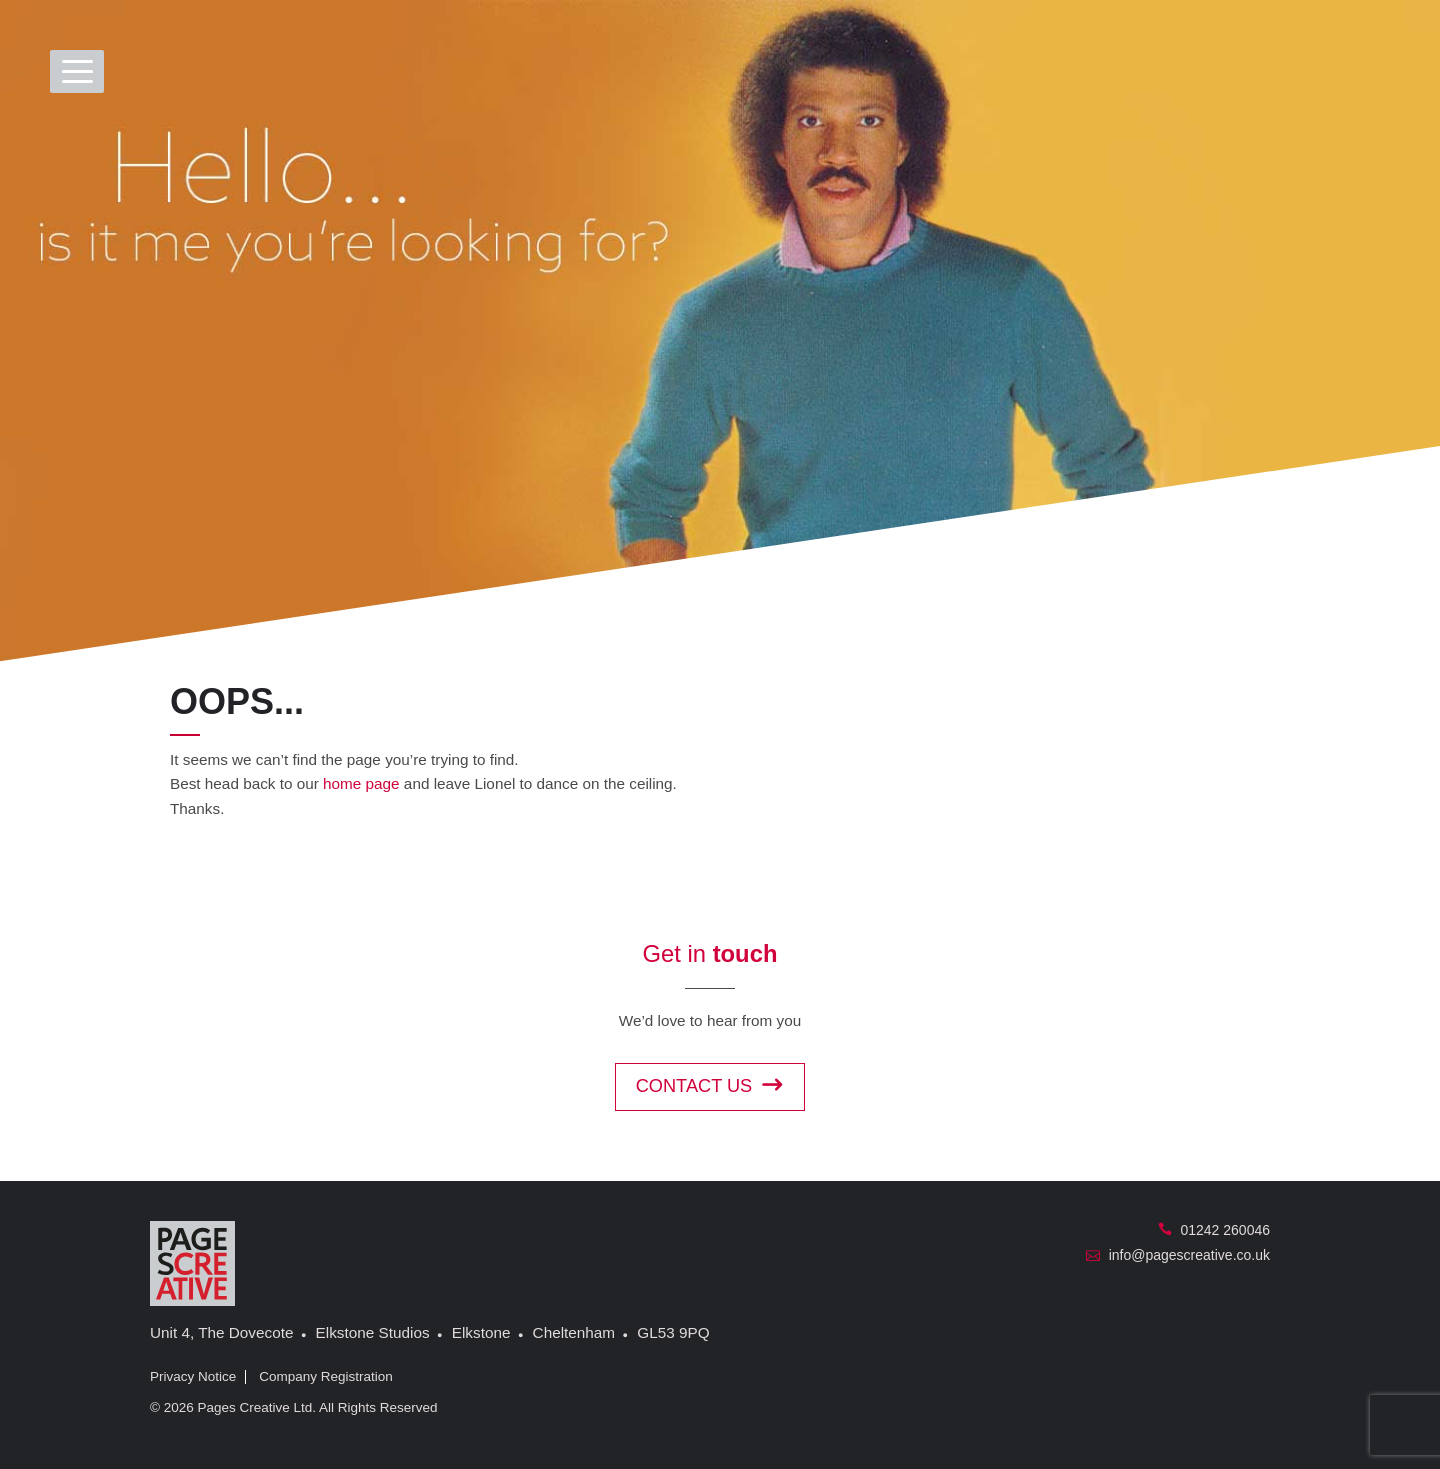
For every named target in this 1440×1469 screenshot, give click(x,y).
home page (361, 783)
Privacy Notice (193, 1376)
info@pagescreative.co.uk (1178, 1255)
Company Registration (326, 1376)
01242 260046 (1214, 1230)
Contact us (710, 1086)
